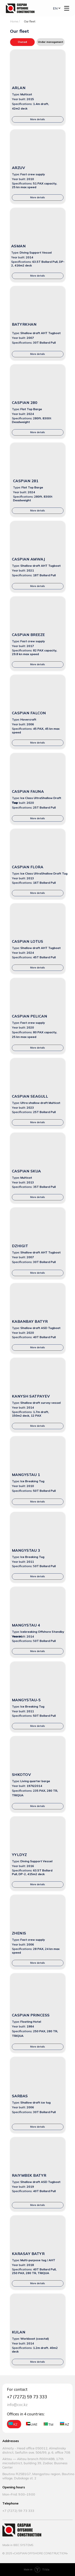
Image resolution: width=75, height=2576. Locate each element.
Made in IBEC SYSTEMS (17, 2545)
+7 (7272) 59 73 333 (18, 2511)
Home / (15, 21)
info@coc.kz (17, 2404)
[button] (66, 8)
